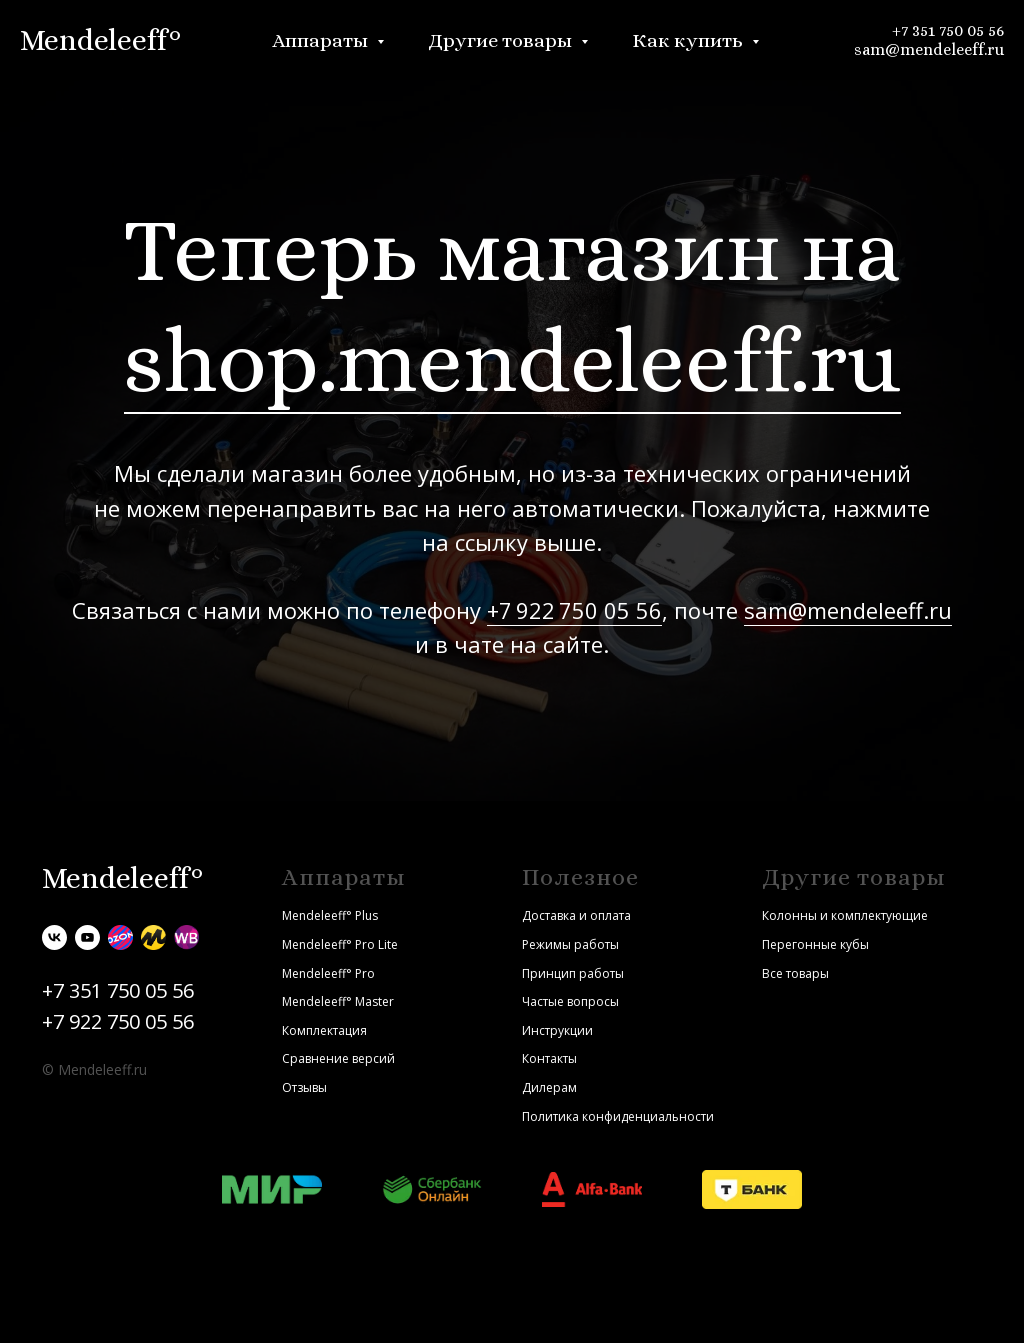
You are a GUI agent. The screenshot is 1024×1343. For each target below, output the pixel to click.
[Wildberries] (186, 937)
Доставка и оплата (576, 915)
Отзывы (304, 1087)
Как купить (689, 40)
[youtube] (87, 937)
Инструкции (557, 1030)
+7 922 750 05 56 (574, 610)
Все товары (795, 973)
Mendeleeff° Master (338, 1001)
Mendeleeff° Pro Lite (340, 944)
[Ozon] (120, 937)
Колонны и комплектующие (845, 915)
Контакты (549, 1058)
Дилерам (549, 1087)
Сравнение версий (338, 1058)
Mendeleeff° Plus (330, 915)
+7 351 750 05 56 (948, 30)
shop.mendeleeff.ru (512, 360)
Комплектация (324, 1030)
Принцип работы (573, 973)
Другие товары (502, 40)
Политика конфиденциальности (618, 1116)
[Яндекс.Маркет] (153, 937)
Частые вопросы (570, 1001)
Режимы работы (570, 944)
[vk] (54, 937)
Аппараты (322, 40)
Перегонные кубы (815, 944)
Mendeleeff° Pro (328, 973)
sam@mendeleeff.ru (929, 49)
